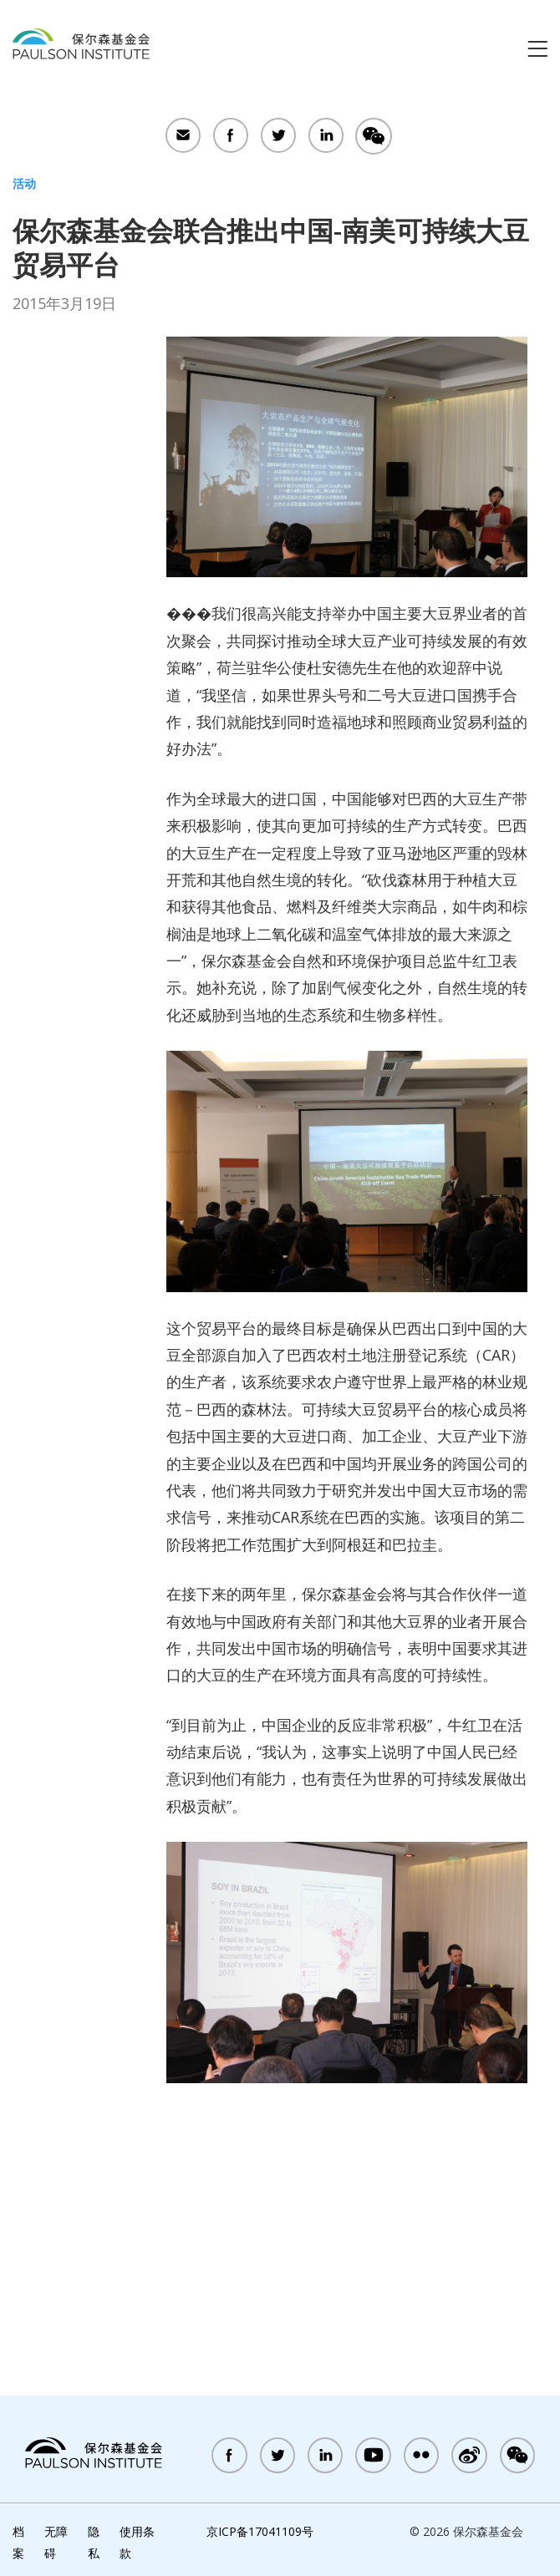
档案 (18, 2541)
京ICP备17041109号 (259, 2531)
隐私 (93, 2541)
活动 (24, 183)
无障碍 (56, 2541)
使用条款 (137, 2541)
